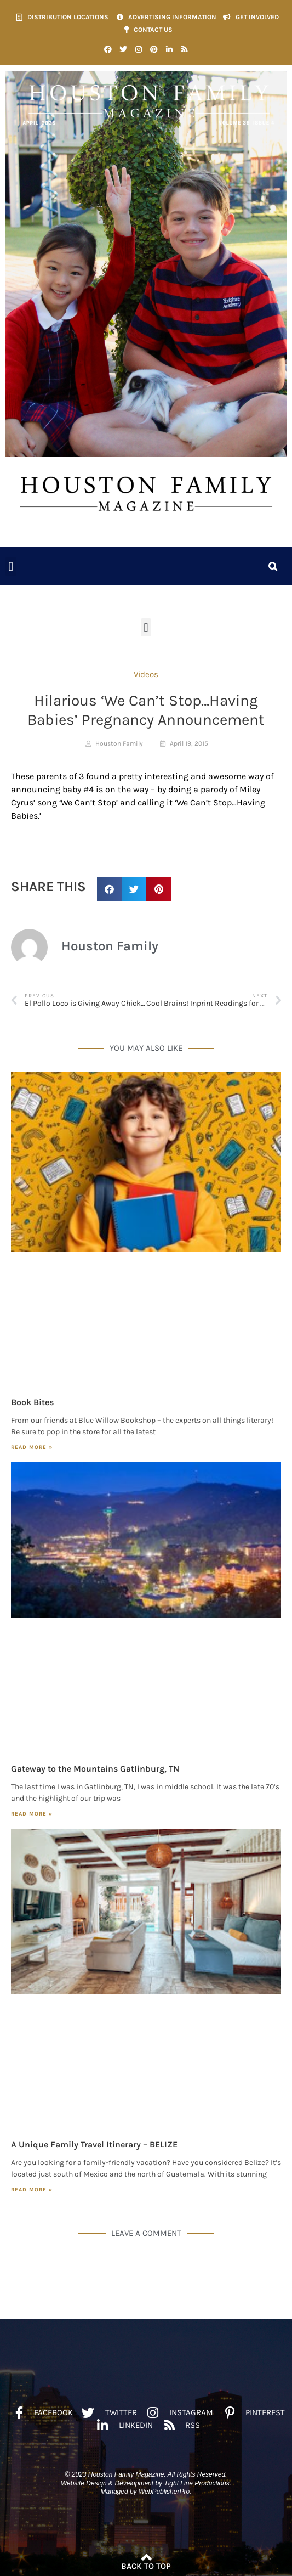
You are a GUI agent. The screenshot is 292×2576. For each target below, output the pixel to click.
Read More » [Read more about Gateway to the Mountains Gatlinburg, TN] (32, 1814)
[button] (10, 566)
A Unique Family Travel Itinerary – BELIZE (94, 2144)
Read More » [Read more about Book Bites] (32, 1447)
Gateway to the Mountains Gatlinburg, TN (95, 1768)
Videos (146, 674)
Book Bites (32, 1402)
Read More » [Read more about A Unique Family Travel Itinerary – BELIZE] (32, 2189)
